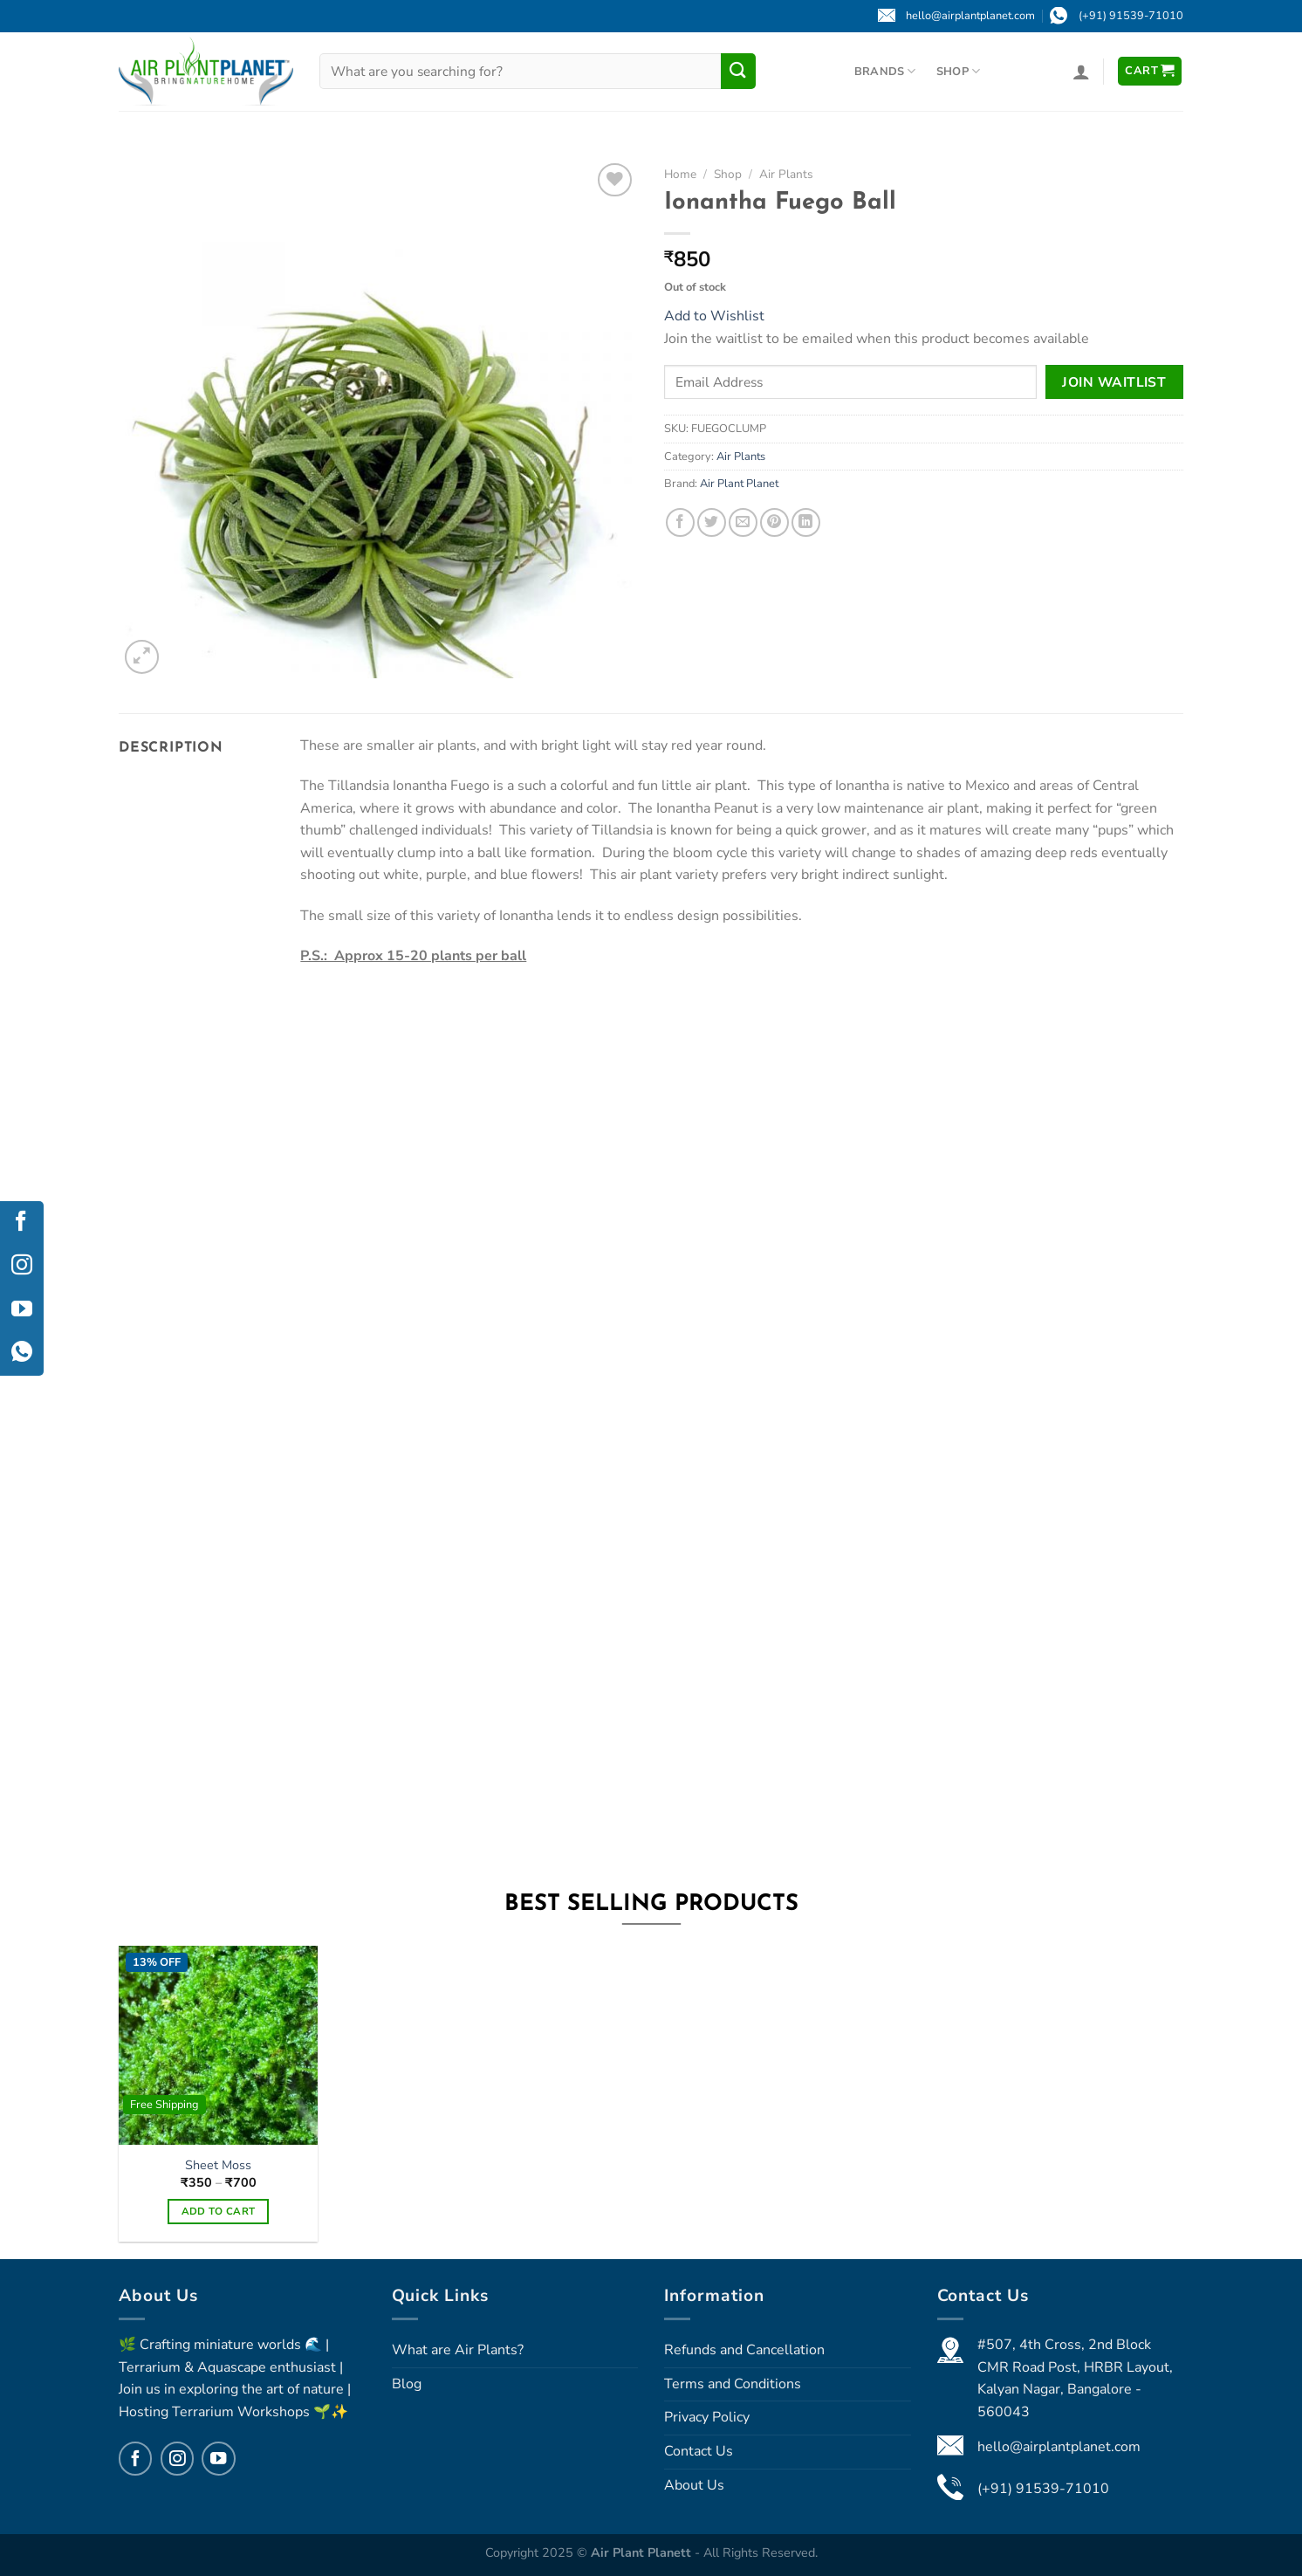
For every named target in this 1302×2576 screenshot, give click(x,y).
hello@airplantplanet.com (1059, 2446)
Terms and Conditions (732, 2384)
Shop (958, 71)
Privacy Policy (707, 2417)
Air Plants (786, 174)
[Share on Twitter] (711, 522)
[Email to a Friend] (743, 522)
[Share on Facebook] (680, 522)
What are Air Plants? (458, 2350)
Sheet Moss (218, 2165)
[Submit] (738, 70)
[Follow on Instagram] (177, 2458)
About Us (694, 2485)
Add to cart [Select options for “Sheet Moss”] (219, 2211)
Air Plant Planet (739, 483)
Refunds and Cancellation (744, 2350)
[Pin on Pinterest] (774, 522)
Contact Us (698, 2451)
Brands (885, 71)
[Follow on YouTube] (218, 2458)
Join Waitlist (1114, 382)
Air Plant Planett (643, 2552)
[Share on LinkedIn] (805, 522)
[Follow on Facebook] (135, 2458)
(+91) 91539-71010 (1043, 2488)
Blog (406, 2384)
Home (680, 174)
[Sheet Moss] (218, 2045)
